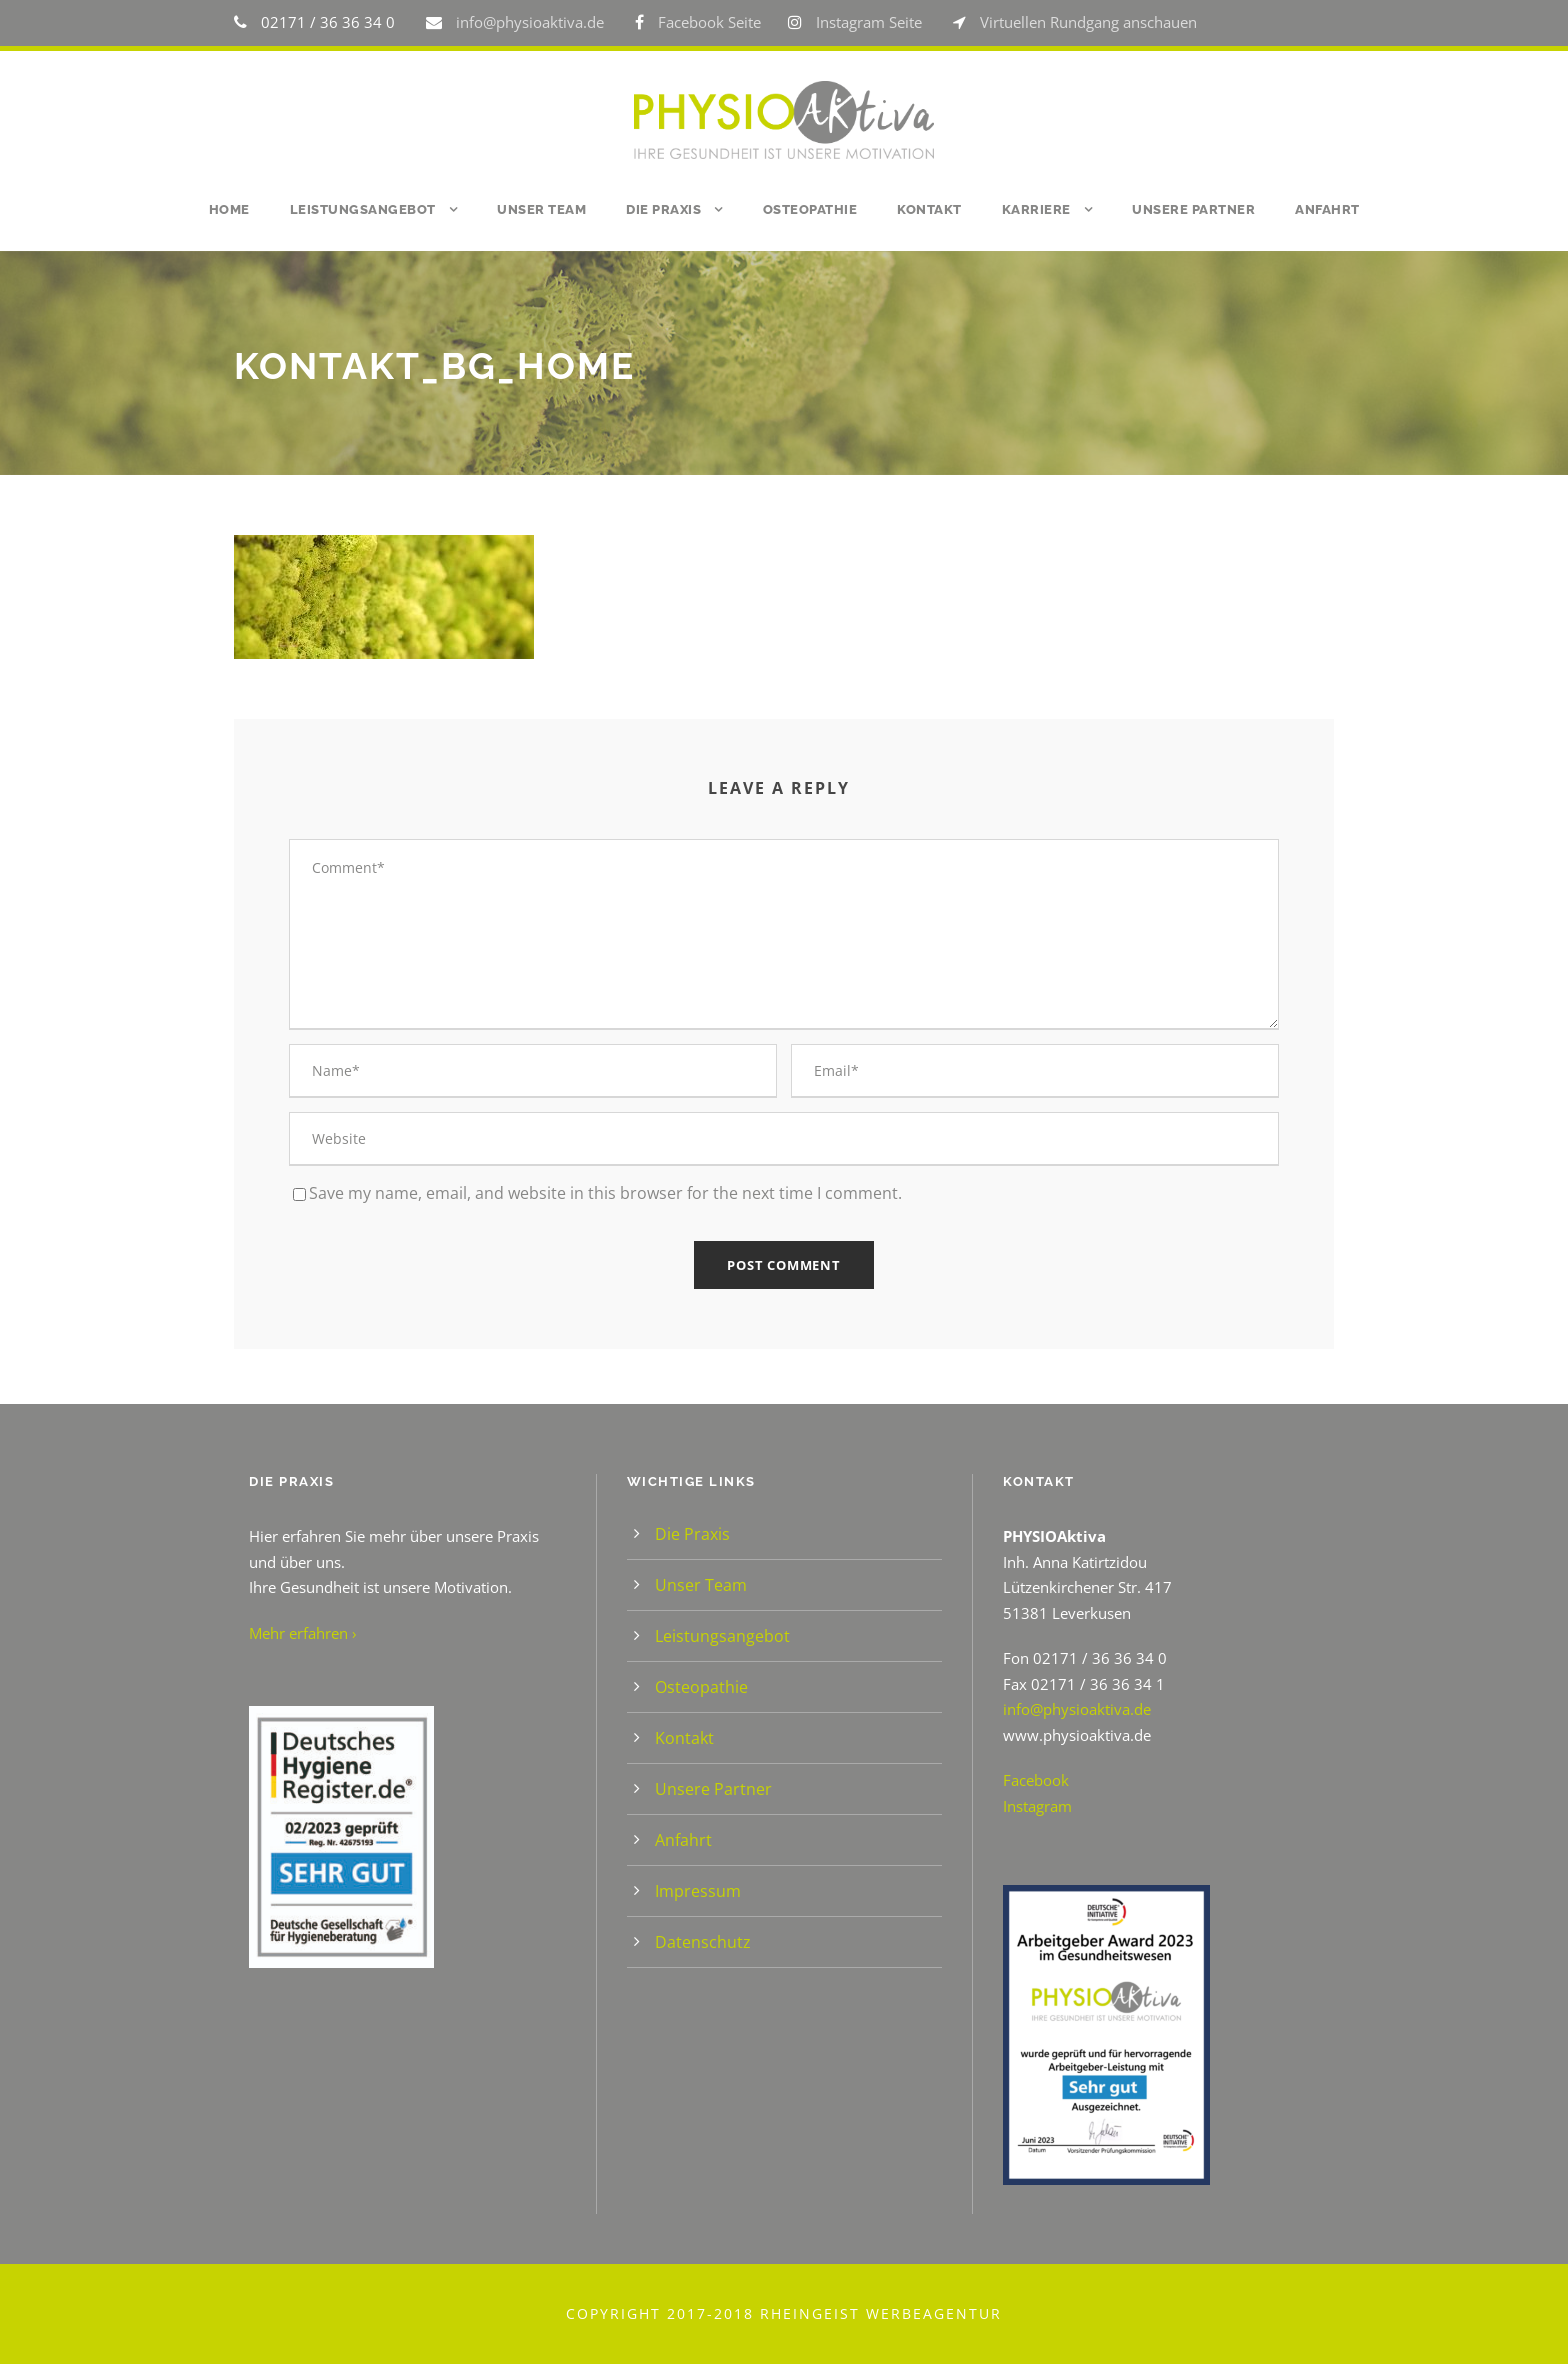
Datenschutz (703, 1942)
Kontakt (929, 209)
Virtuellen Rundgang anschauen (1088, 22)
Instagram (1037, 1806)
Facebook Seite (709, 22)
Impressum (698, 1891)
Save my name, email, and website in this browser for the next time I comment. (605, 1193)
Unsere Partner (1193, 209)
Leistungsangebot (363, 209)
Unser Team (541, 209)
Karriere (1036, 209)
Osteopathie (810, 209)
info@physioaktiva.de (532, 22)
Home (229, 209)
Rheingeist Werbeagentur (881, 2313)
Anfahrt (1327, 209)
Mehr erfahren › (303, 1633)
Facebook (1036, 1780)
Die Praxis (663, 209)
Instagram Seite (869, 22)
